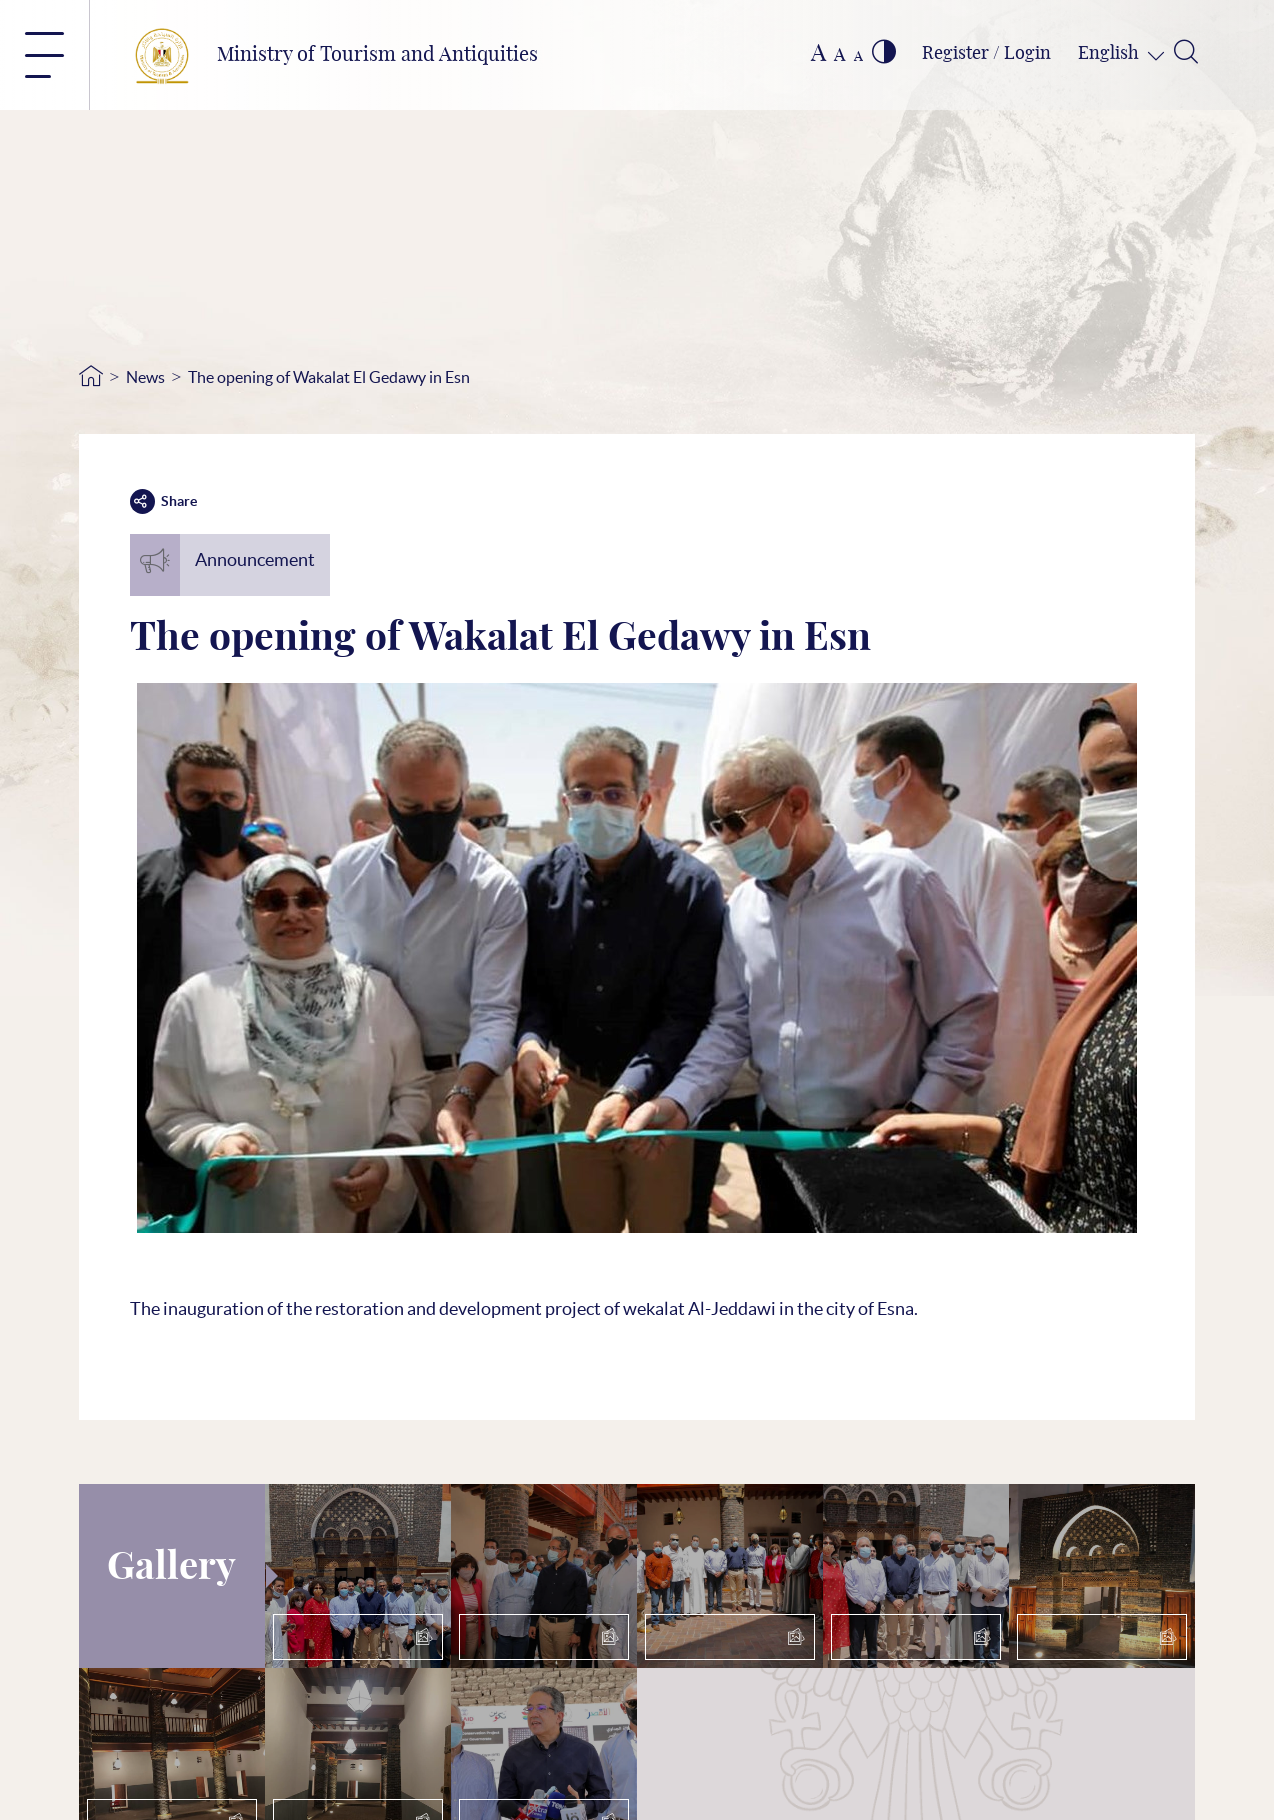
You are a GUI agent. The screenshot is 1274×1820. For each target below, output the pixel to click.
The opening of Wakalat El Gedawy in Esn (329, 377)
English (1110, 54)
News (145, 377)
